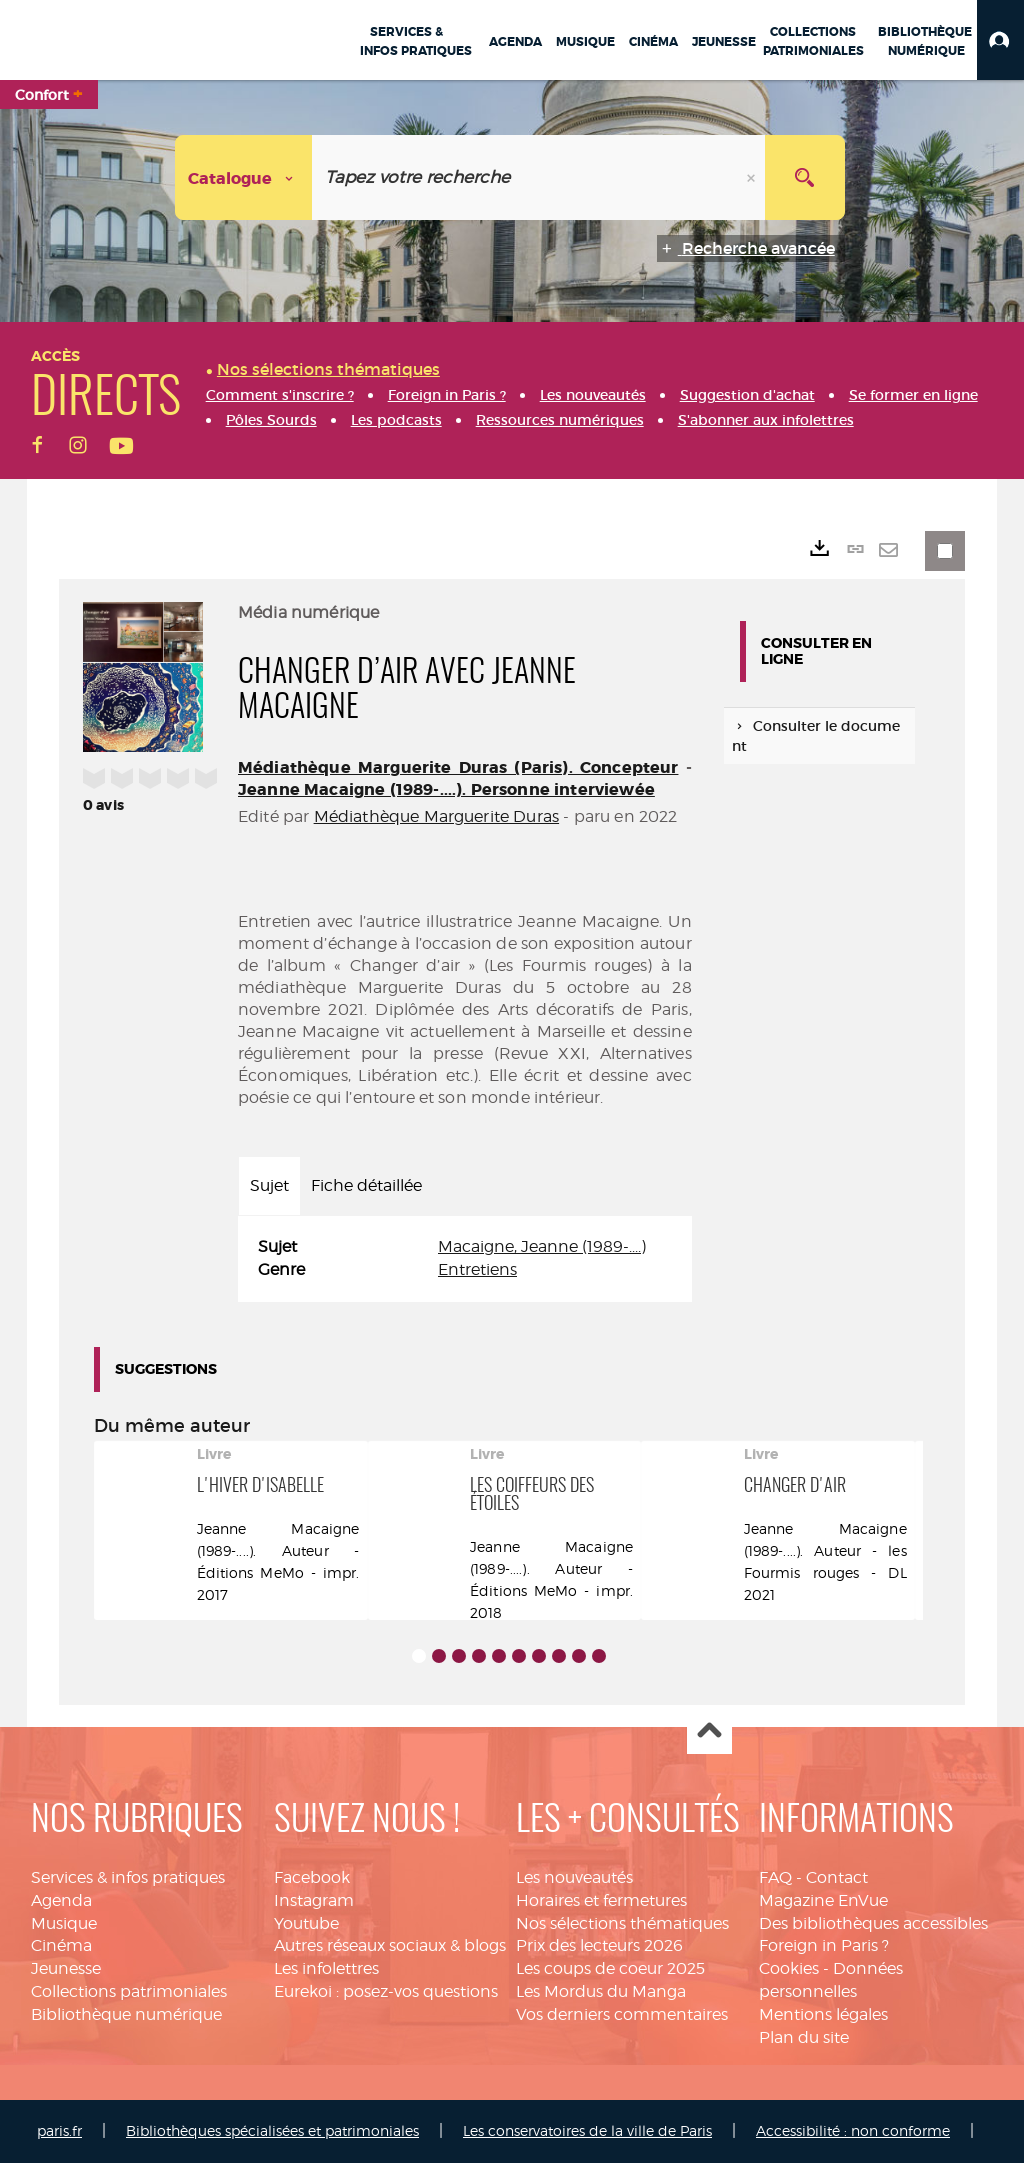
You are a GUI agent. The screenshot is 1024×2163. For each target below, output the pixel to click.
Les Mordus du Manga (601, 1991)
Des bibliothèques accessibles (873, 1923)
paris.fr (59, 2130)
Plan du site (804, 2037)
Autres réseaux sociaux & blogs (390, 1945)
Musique (64, 1923)
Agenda (61, 1900)
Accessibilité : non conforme (853, 2130)
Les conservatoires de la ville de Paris (587, 2130)
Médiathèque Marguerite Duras (436, 816)
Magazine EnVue (823, 1900)
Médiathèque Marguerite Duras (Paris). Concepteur (458, 767)
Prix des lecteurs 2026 (599, 1945)
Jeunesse (66, 1968)
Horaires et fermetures (601, 1900)
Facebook (312, 1877)
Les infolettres (326, 1968)
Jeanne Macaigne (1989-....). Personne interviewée (446, 789)
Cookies (789, 1968)
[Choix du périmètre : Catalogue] (244, 177)
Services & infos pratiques (128, 1877)
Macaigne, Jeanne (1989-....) (542, 1246)
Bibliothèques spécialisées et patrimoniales (272, 2130)
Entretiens (477, 1269)
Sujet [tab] (269, 1185)
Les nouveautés (574, 1877)
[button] (1000, 40)
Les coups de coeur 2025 (610, 1968)
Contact (837, 1877)
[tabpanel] (465, 1259)
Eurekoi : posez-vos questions (386, 1991)
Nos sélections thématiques (622, 1923)
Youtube (306, 1923)
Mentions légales (823, 2014)
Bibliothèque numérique (126, 2014)
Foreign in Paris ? (824, 1945)
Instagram (314, 1900)
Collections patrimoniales (129, 1991)
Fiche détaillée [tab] (366, 1185)
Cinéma (61, 1945)
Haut (709, 1732)
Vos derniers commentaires (622, 2014)
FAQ (775, 1877)
